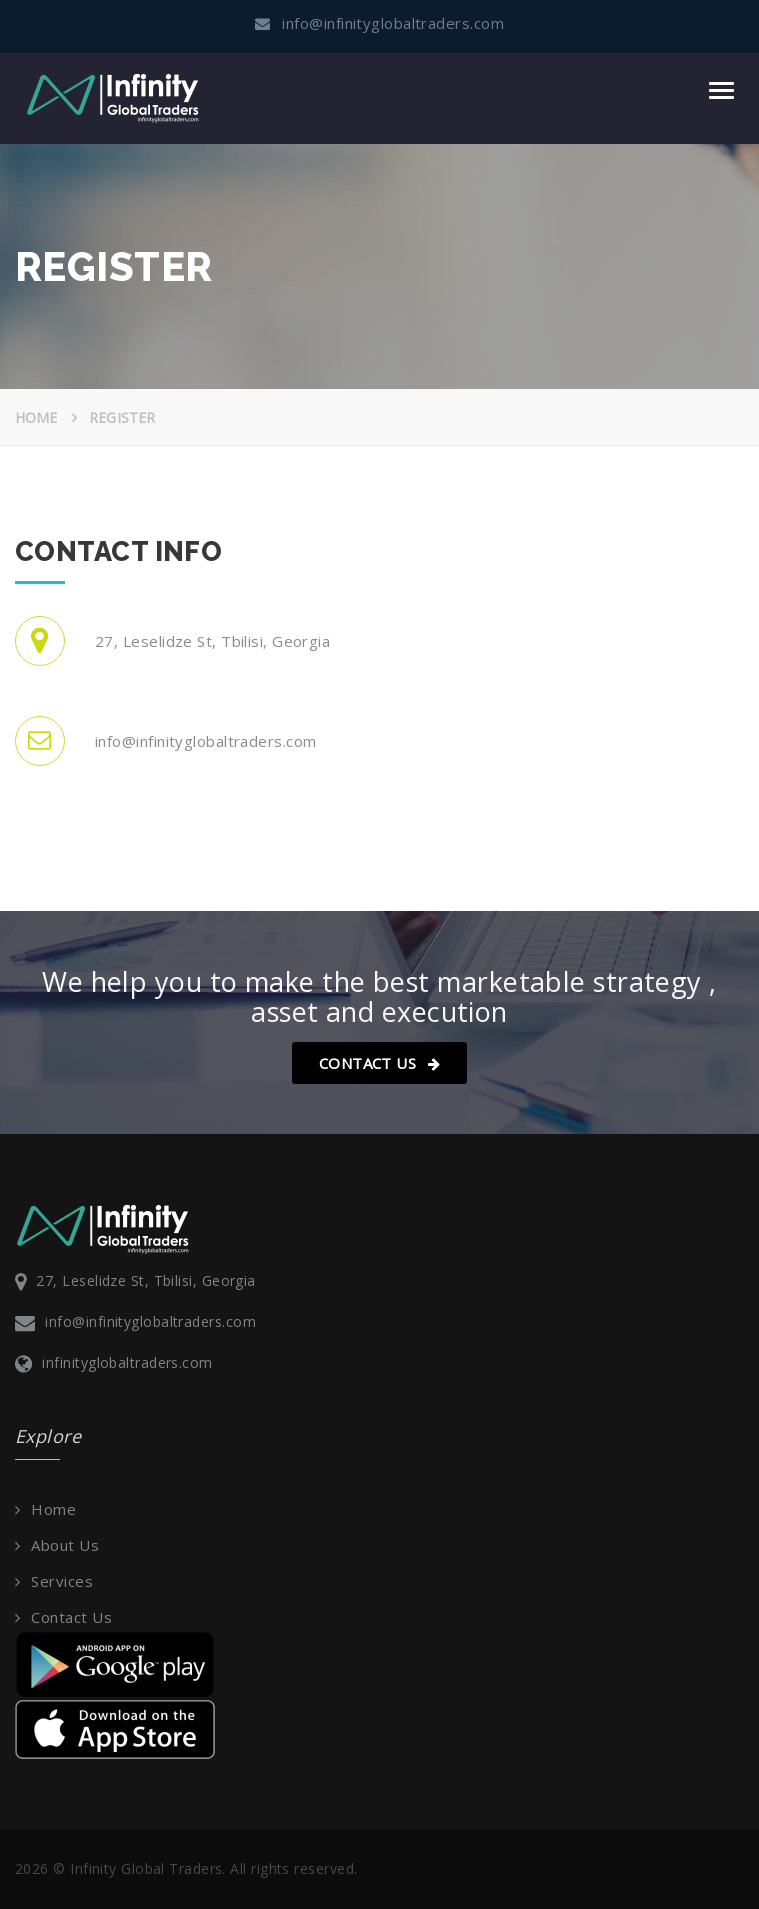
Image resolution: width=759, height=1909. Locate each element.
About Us (65, 1545)
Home (36, 417)
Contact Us (379, 1063)
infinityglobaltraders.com (127, 1362)
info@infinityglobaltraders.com (150, 1321)
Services (62, 1581)
